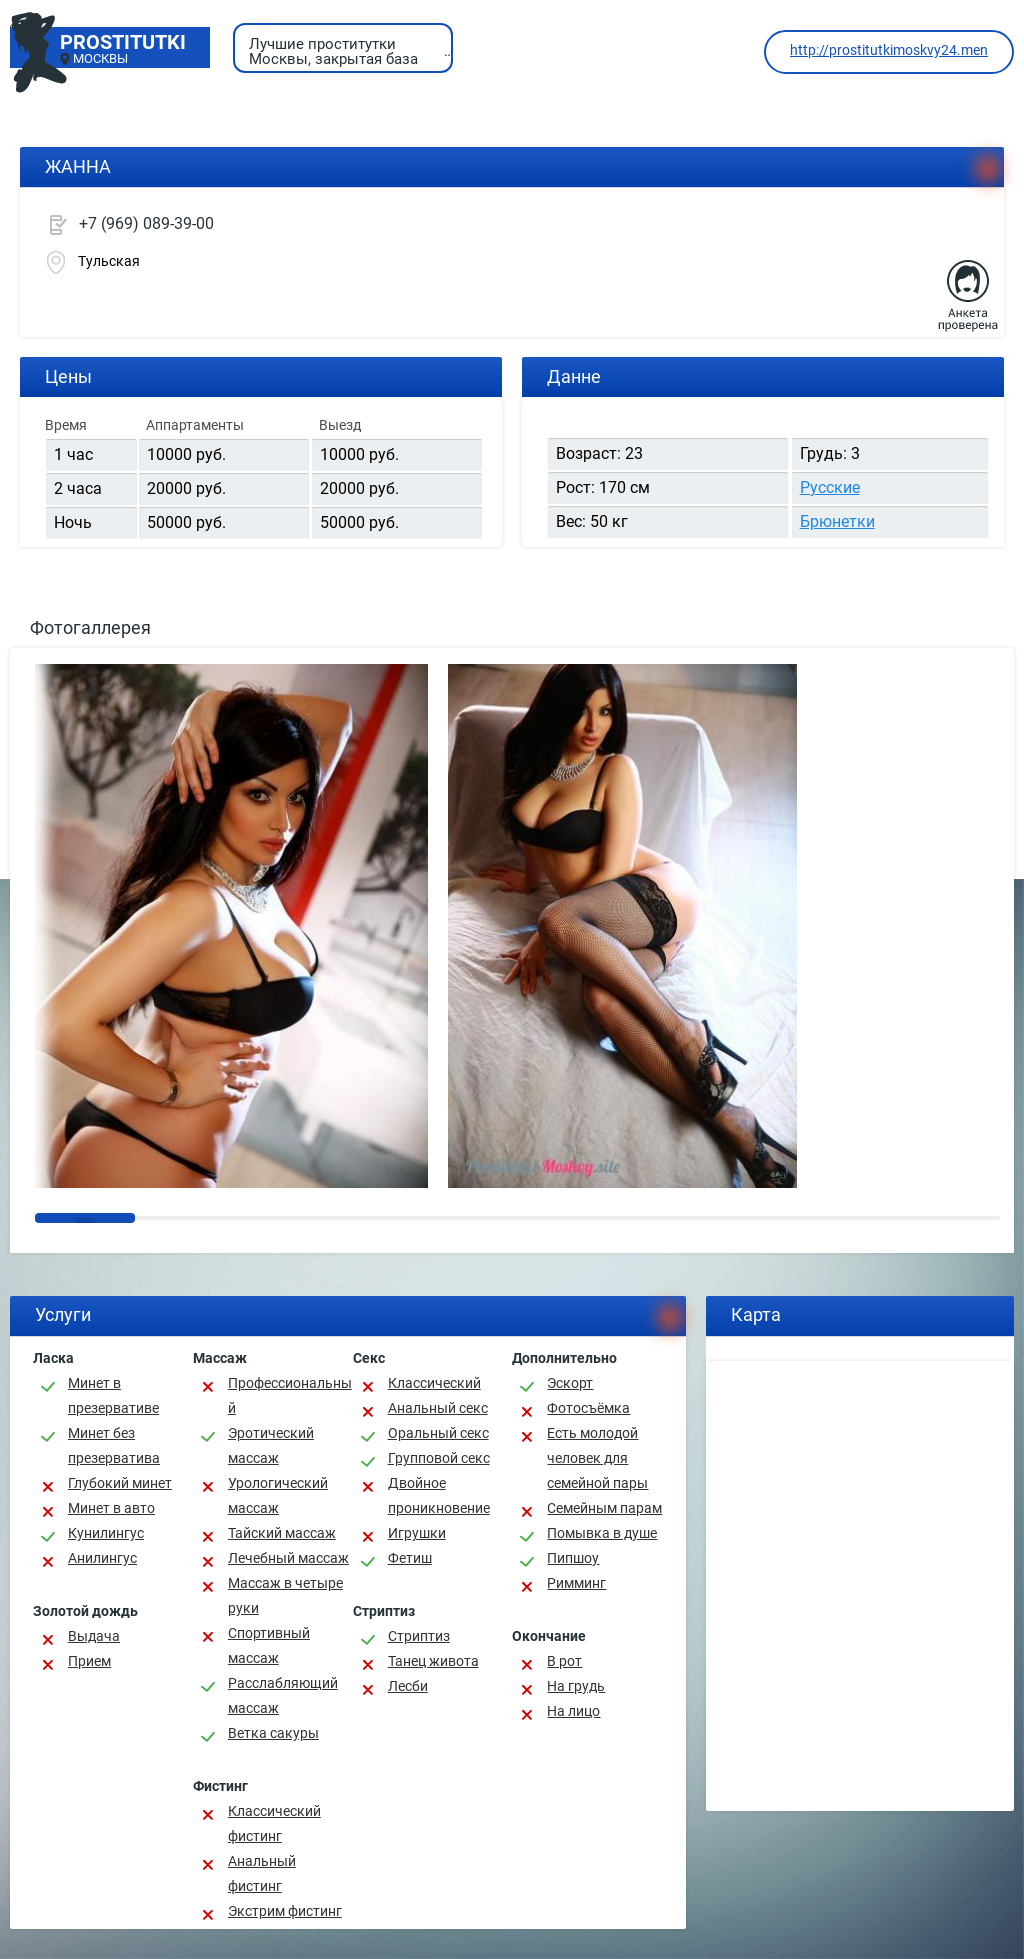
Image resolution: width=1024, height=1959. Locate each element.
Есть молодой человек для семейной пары (597, 1458)
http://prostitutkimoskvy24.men (889, 50)
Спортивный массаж (269, 1645)
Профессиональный (290, 1395)
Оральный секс (438, 1433)
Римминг (576, 1583)
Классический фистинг (274, 1823)
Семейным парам (604, 1508)
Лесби (408, 1686)
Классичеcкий (434, 1383)
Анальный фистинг (262, 1873)
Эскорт (570, 1383)
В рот (564, 1661)
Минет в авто (111, 1508)
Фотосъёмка (588, 1408)
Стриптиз (419, 1636)
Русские (830, 487)
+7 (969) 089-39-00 (146, 223)
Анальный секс (438, 1408)
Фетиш (410, 1558)
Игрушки (417, 1533)
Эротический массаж (271, 1445)
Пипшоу (573, 1558)
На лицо (573, 1711)
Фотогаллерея (90, 627)
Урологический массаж (278, 1495)
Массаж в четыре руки (285, 1595)
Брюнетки (837, 521)
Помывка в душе (602, 1533)
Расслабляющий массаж (283, 1695)
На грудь (576, 1686)
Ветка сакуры (273, 1733)
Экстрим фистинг (285, 1911)
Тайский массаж (282, 1533)
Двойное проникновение (439, 1495)
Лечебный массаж (288, 1558)
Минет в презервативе (113, 1395)
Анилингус (102, 1558)
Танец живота (433, 1661)
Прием (89, 1661)
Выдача (94, 1636)
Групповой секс (439, 1458)
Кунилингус (106, 1533)
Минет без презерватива (114, 1445)
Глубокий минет (120, 1483)
